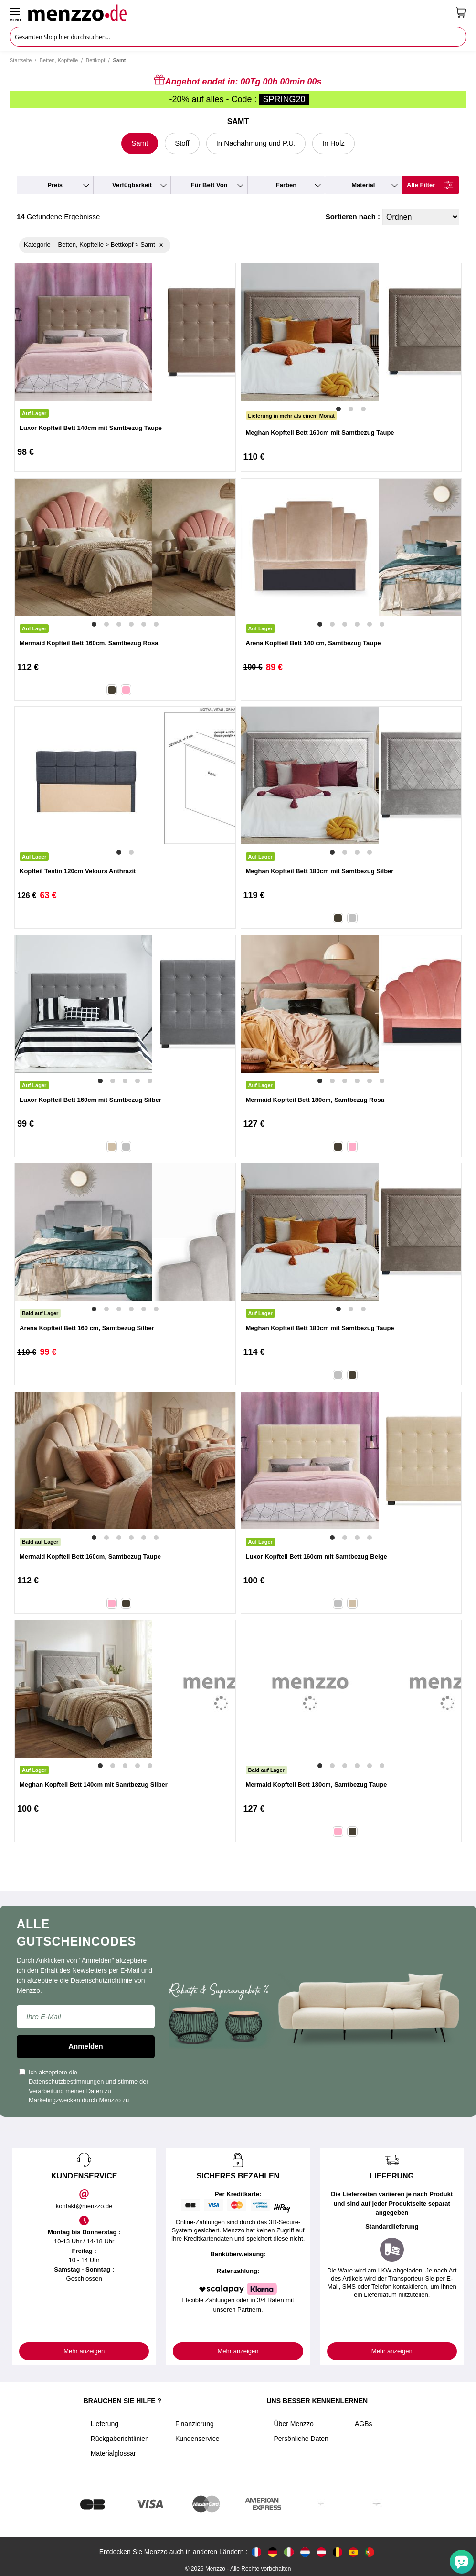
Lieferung (104, 2424)
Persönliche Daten (301, 2438)
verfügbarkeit (132, 184)
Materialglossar (113, 2453)
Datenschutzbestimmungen (66, 2081)
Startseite (21, 60)
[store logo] (238, 12)
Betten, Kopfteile (59, 60)
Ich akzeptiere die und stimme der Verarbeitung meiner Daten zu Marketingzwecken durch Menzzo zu (83, 2086)
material (363, 184)
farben (286, 184)
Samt (139, 143)
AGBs (363, 2424)
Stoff (182, 143)
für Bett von (209, 184)
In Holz (333, 143)
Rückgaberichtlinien (120, 2438)
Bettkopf (95, 60)
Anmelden (85, 2046)
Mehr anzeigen (84, 2351)
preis (55, 184)
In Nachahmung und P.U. (256, 143)
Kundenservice (197, 2438)
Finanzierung (194, 2424)
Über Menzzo (294, 2424)
